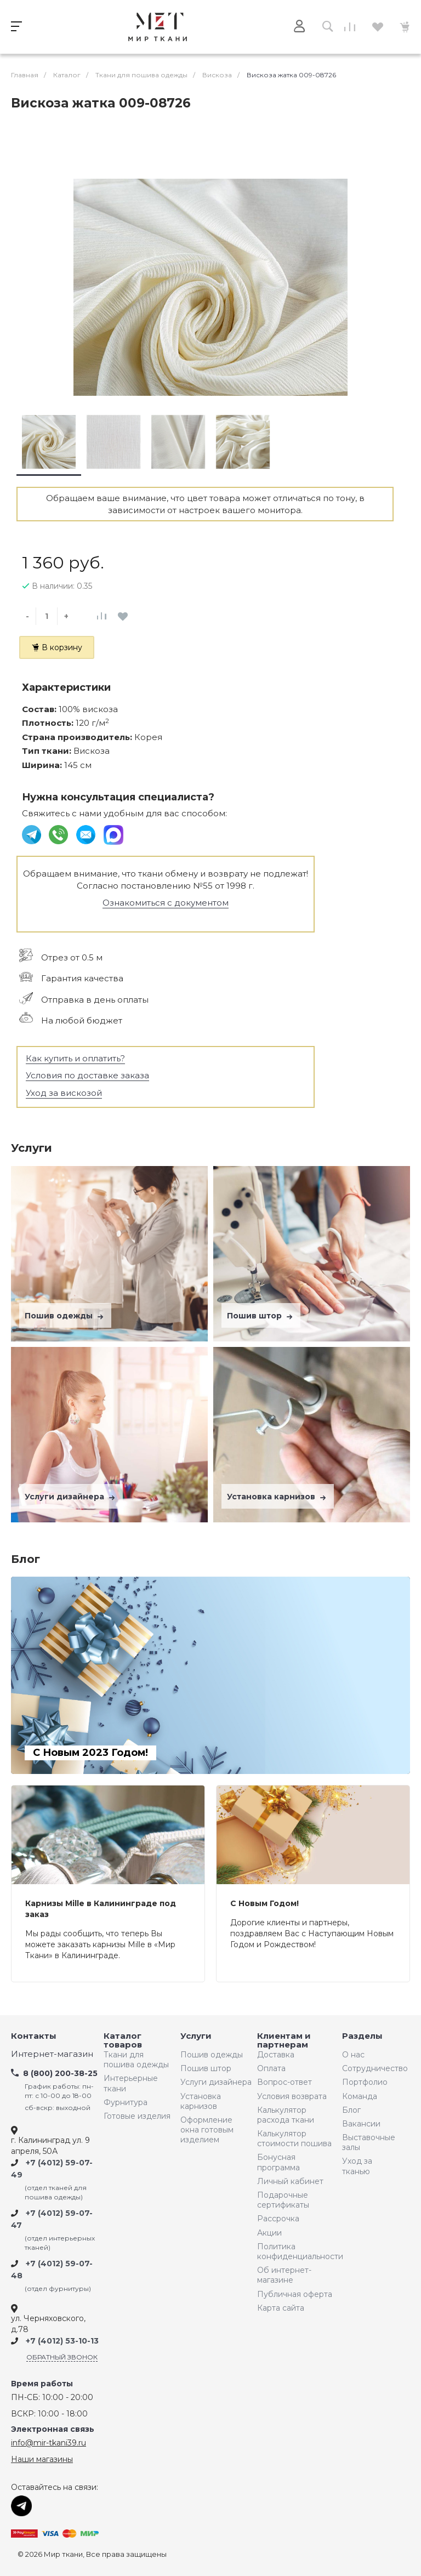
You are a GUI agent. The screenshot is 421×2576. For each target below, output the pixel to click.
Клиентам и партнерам (284, 2041)
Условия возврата (292, 2096)
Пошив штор (261, 1316)
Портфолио (365, 2082)
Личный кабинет (290, 2181)
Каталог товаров (123, 2041)
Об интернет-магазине (284, 2275)
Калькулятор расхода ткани (285, 2115)
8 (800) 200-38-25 (60, 2073)
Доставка (275, 2055)
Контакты (33, 2036)
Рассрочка (278, 2219)
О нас (353, 2055)
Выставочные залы (368, 2142)
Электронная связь (52, 2429)
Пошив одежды (65, 1316)
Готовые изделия (137, 2116)
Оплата (271, 2068)
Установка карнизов (277, 1497)
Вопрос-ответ (284, 2082)
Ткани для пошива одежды (136, 2059)
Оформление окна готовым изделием (207, 2130)
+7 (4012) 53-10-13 (62, 2341)
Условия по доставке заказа (87, 1075)
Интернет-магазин (52, 2054)
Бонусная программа (278, 2162)
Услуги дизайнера (71, 1497)
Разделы (362, 2036)
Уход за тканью (357, 2166)
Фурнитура (125, 2102)
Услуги (196, 2036)
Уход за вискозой (64, 1093)
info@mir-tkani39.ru (48, 2443)
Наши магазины (42, 2459)
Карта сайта (280, 2308)
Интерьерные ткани (131, 2083)
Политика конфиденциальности (297, 2251)
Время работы (42, 2384)
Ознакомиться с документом (166, 902)
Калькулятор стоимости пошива (294, 2138)
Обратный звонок (62, 2357)
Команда (359, 2096)
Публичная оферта (294, 2294)
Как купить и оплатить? (75, 1058)
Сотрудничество (372, 2068)
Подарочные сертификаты (283, 2200)
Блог (351, 2110)
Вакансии (361, 2124)
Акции (269, 2233)
